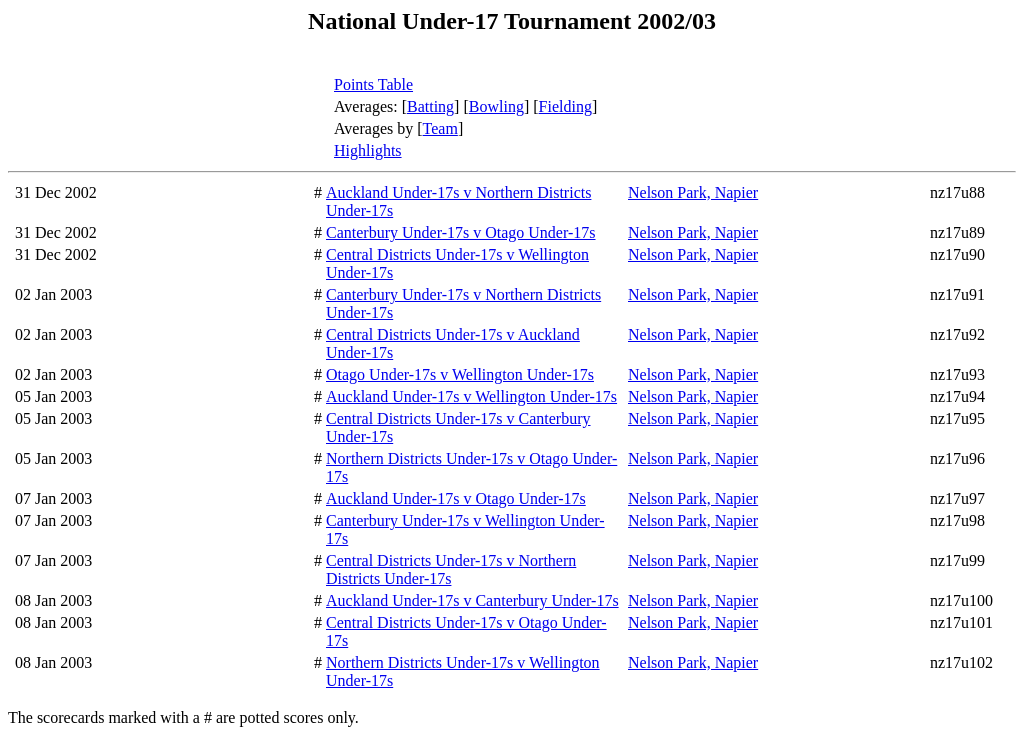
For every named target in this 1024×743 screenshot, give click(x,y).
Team (440, 128)
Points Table (373, 84)
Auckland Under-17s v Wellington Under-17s (471, 396)
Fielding (565, 106)
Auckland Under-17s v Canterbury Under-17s (472, 600)
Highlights (368, 150)
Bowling (496, 106)
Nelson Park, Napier (693, 192)
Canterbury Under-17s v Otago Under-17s (461, 232)
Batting (430, 106)
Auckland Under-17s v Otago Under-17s (456, 498)
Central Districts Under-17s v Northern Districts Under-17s (451, 569)
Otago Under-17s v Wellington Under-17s (460, 374)
